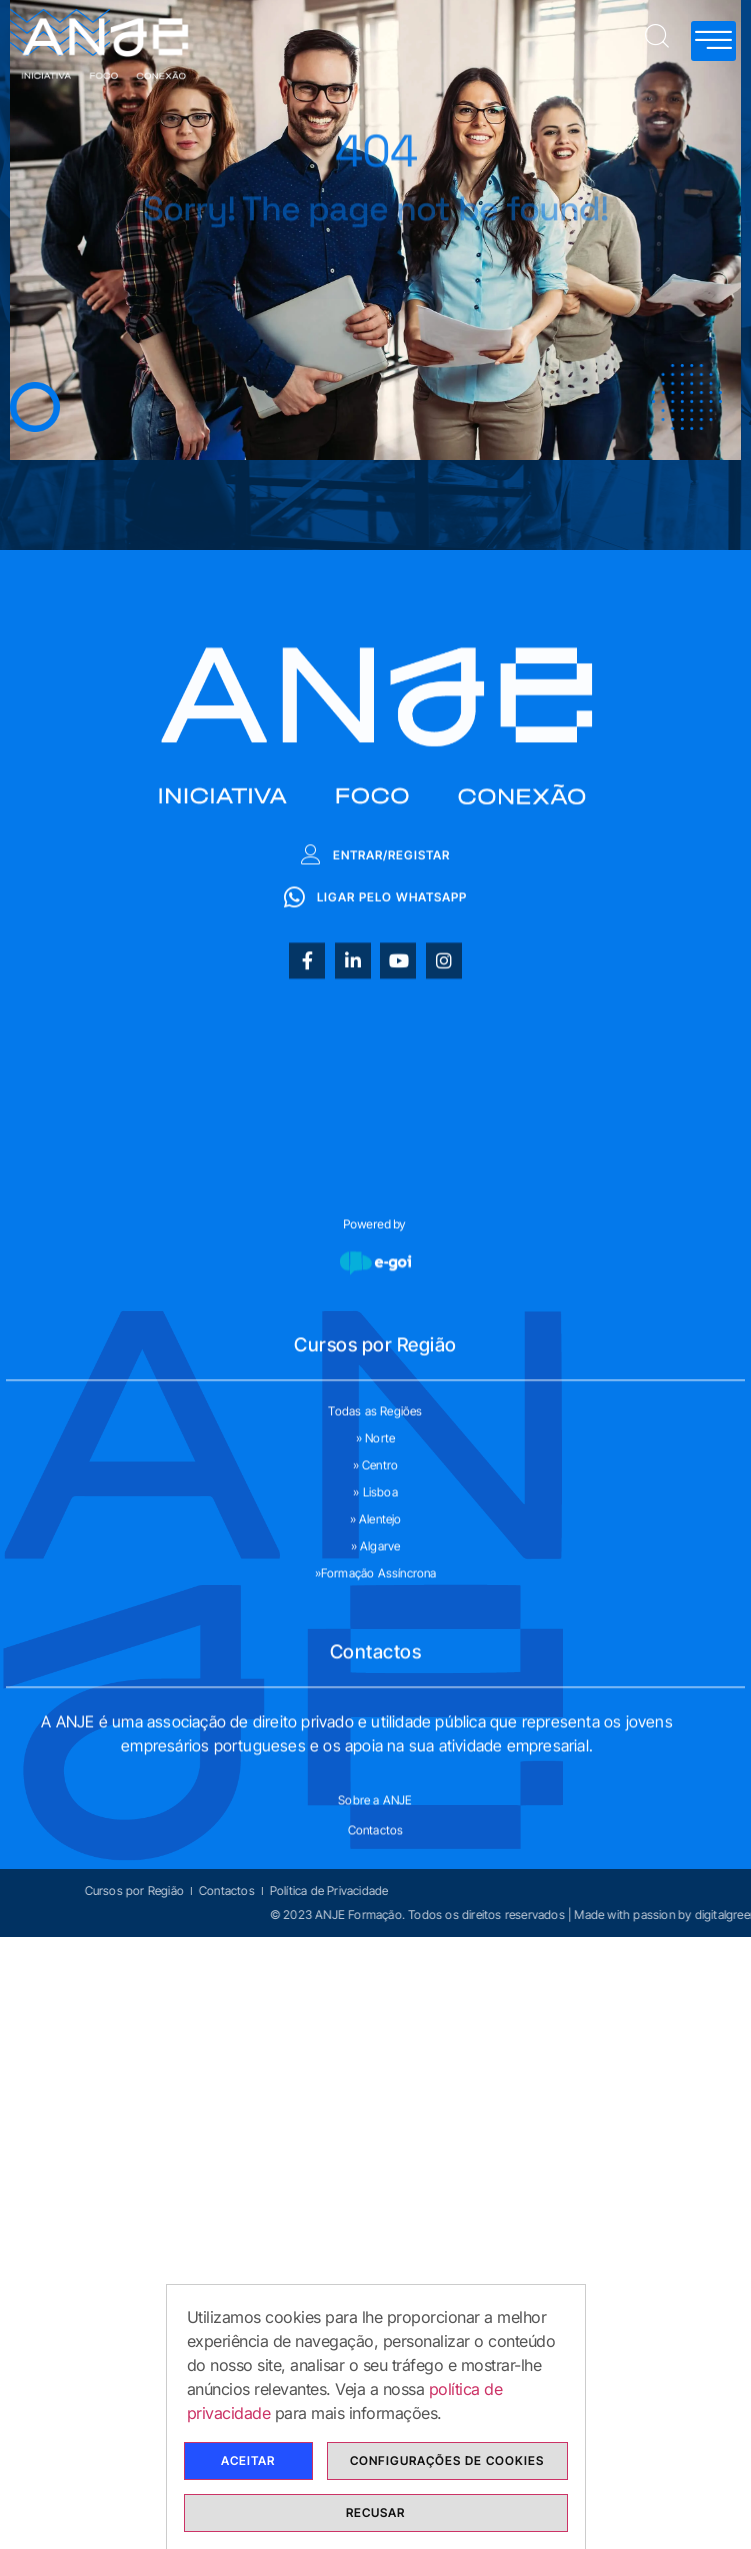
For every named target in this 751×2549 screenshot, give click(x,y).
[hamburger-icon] (713, 41)
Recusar (375, 2514)
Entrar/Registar (375, 1028)
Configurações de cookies (447, 2462)
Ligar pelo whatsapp (375, 1071)
